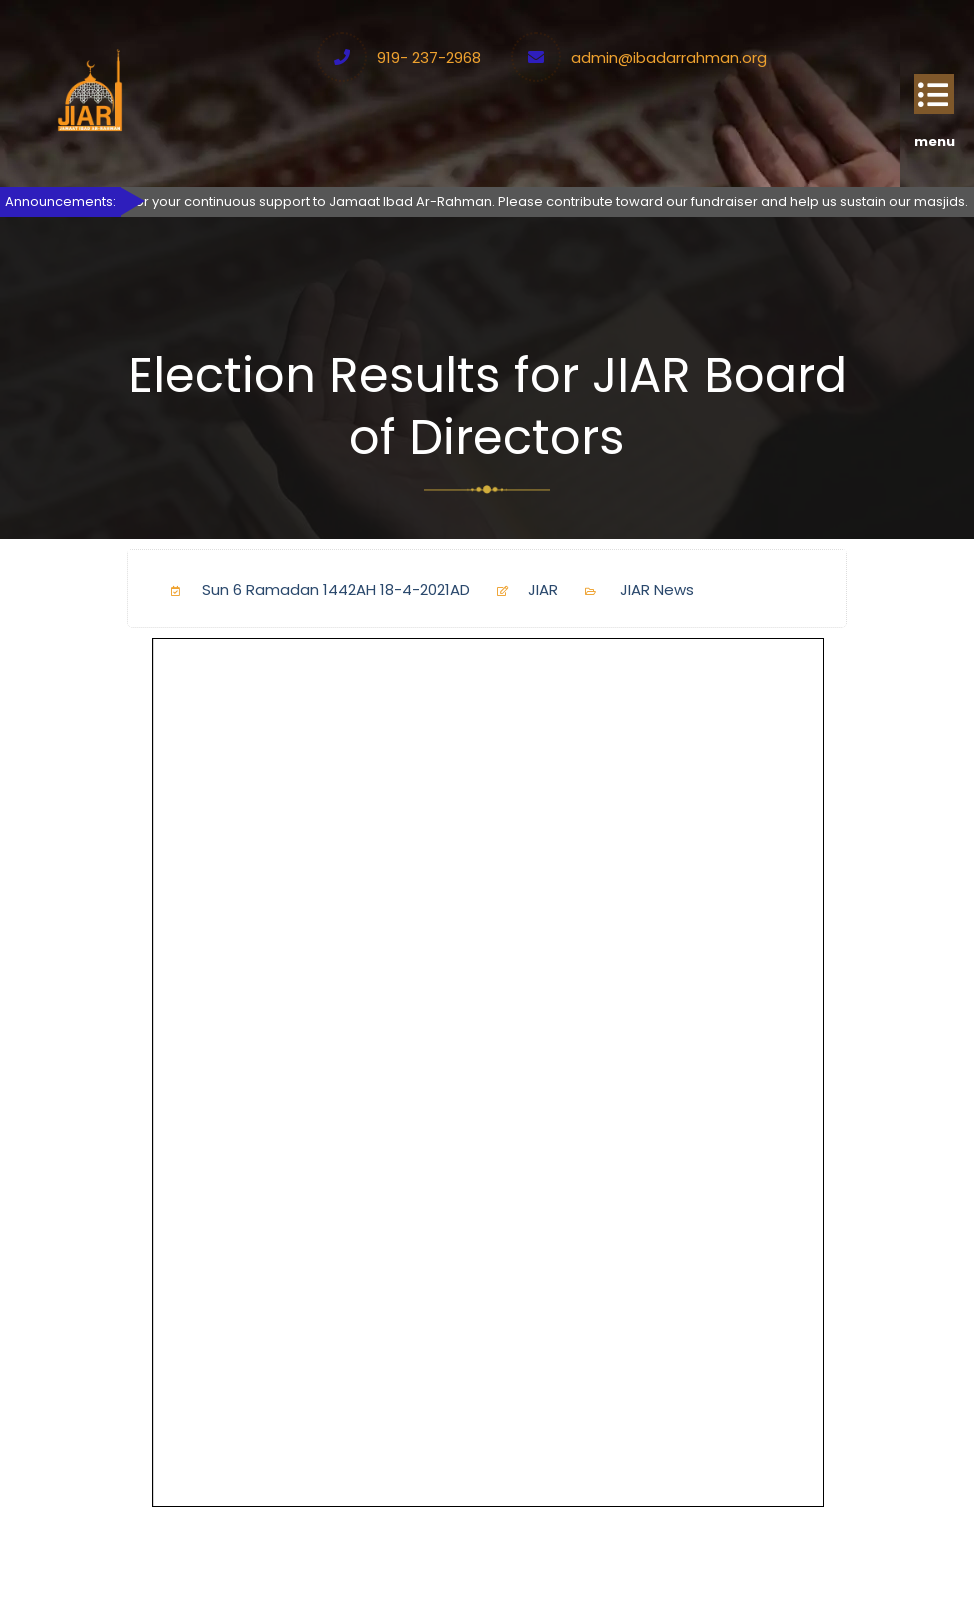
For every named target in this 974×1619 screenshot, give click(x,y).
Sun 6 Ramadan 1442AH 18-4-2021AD (312, 589)
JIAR (519, 589)
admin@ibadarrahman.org (669, 57)
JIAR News (657, 589)
